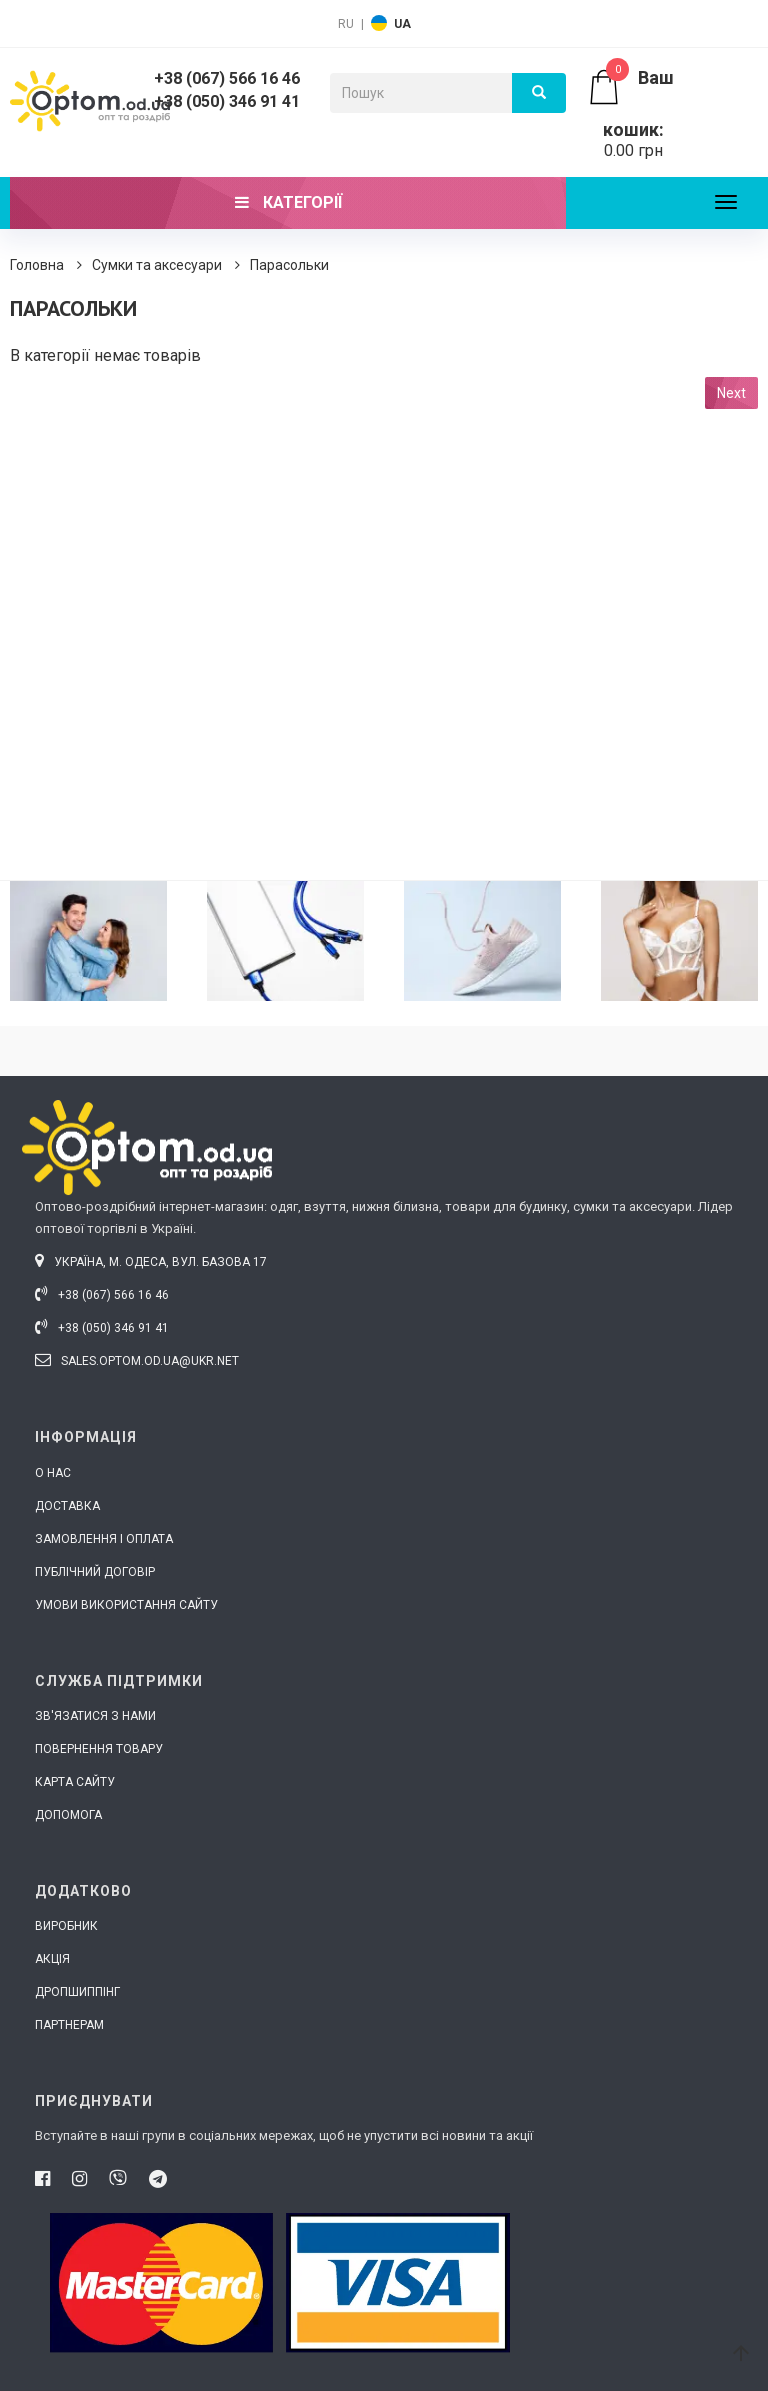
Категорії (288, 202)
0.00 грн (633, 114)
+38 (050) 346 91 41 (227, 101)
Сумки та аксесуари (157, 265)
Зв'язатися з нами (95, 1716)
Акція (52, 1959)
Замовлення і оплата (104, 1539)
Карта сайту (75, 1782)
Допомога (68, 1815)
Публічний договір (95, 1572)
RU (346, 24)
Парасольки (289, 265)
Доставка (67, 1506)
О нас (53, 1473)
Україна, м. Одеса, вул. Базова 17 (151, 1262)
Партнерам (69, 2025)
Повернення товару (99, 1749)
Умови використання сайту (126, 1605)
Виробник (66, 1926)
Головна (37, 265)
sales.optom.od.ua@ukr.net (137, 1361)
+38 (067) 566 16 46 (227, 78)
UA (402, 24)
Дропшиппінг (77, 1992)
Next (731, 393)
